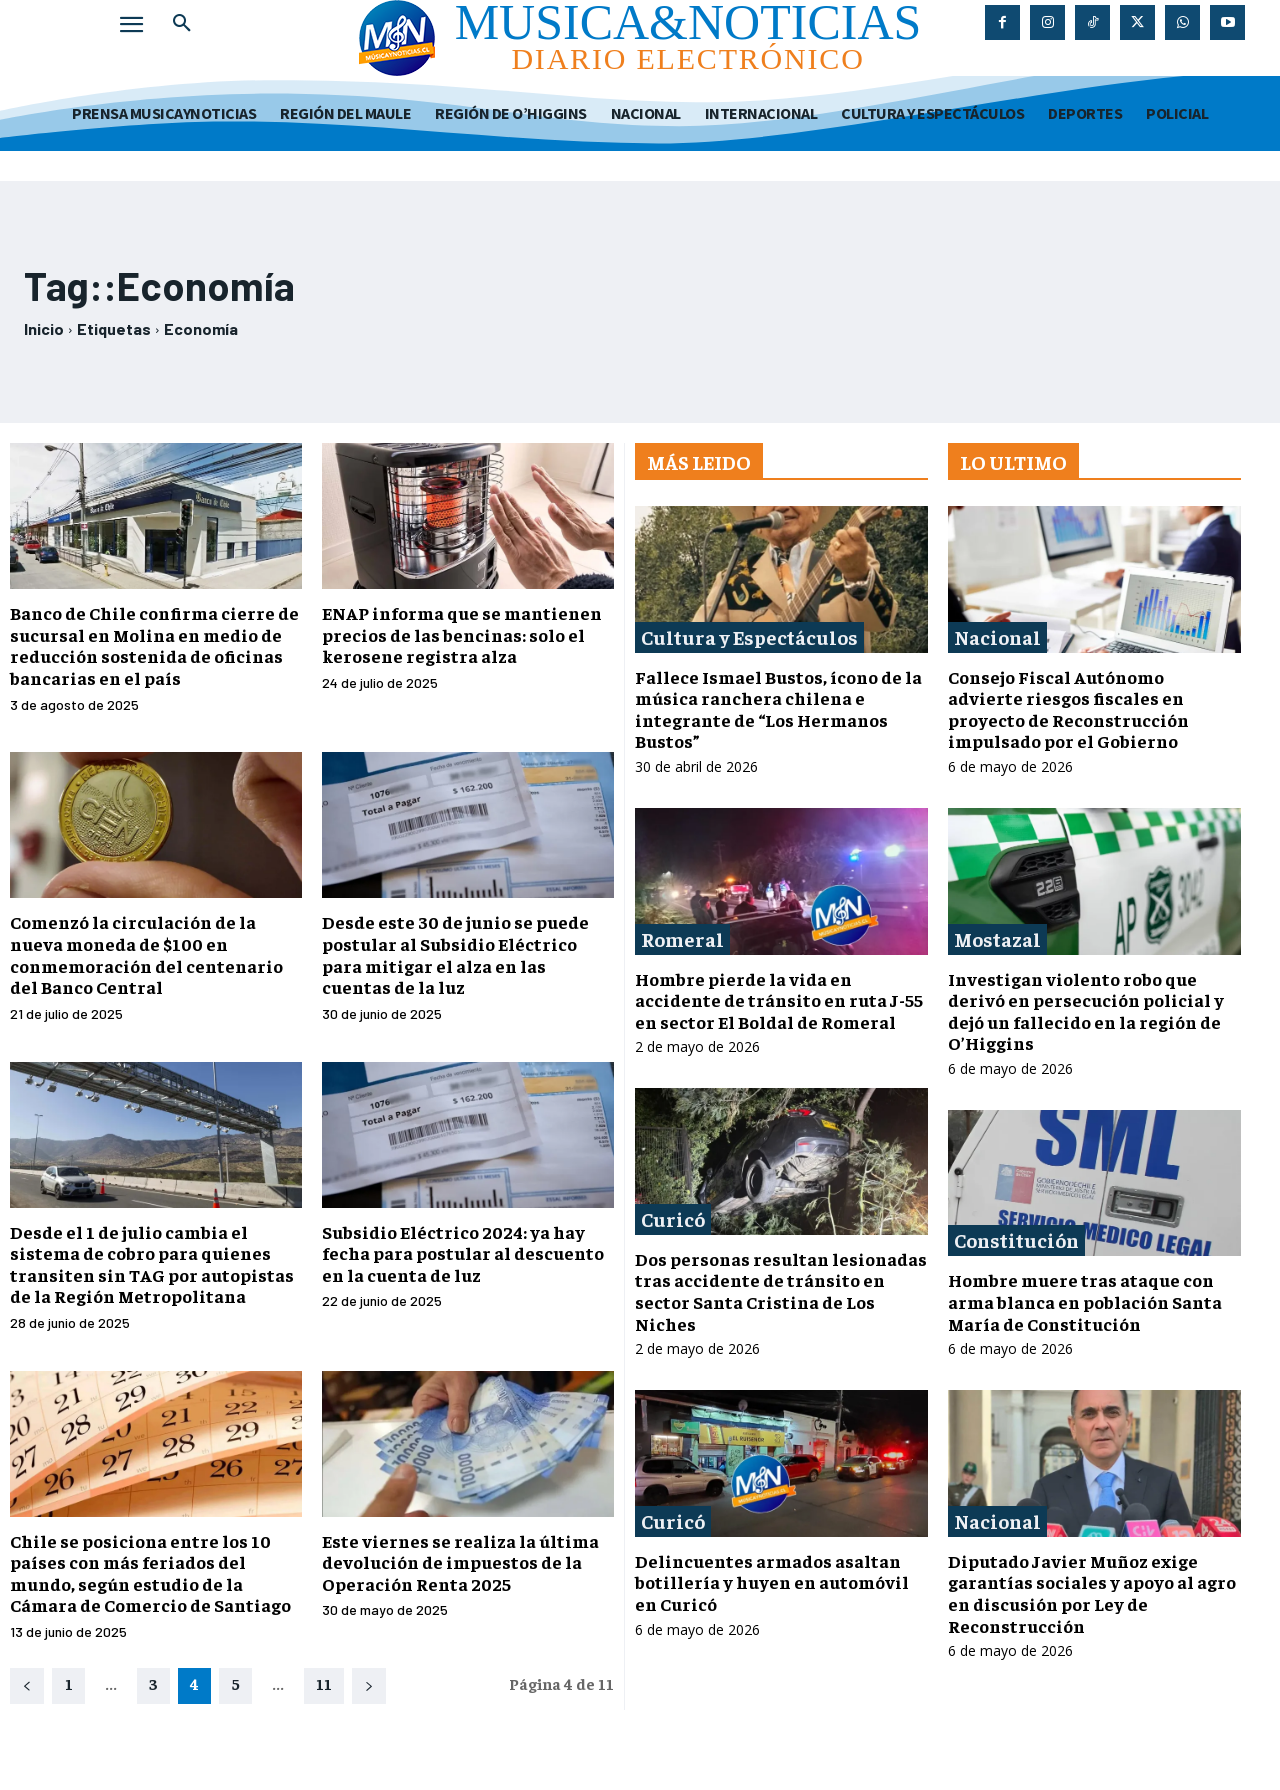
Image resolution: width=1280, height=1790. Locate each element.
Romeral (682, 938)
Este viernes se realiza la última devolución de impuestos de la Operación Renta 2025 (460, 1562)
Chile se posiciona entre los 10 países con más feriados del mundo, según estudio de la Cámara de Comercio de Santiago (150, 1573)
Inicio (44, 328)
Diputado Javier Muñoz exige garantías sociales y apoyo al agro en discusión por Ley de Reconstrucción (1092, 1593)
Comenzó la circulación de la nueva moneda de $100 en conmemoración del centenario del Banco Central (146, 954)
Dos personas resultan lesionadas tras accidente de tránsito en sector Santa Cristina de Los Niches (781, 1291)
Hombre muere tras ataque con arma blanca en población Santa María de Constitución (1085, 1301)
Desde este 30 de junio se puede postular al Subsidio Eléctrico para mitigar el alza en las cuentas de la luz (455, 954)
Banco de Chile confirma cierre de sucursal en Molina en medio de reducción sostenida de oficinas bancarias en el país (154, 645)
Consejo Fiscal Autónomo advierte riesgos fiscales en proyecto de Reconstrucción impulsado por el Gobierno (1068, 709)
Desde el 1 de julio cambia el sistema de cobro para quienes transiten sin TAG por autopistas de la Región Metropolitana (152, 1264)
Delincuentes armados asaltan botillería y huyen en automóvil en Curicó (772, 1582)
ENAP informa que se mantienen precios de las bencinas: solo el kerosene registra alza (462, 634)
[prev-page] (27, 1686)
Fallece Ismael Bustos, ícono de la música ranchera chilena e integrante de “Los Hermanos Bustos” (778, 709)
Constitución (1016, 1239)
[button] (182, 24)
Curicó (673, 1218)
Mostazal (997, 938)
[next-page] (369, 1686)
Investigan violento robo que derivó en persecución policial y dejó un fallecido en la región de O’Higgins (1086, 1011)
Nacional (997, 636)
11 (324, 1683)
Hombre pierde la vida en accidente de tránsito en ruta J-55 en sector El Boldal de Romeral (779, 1000)
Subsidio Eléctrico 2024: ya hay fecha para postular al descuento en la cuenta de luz (463, 1253)
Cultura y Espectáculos (749, 636)
